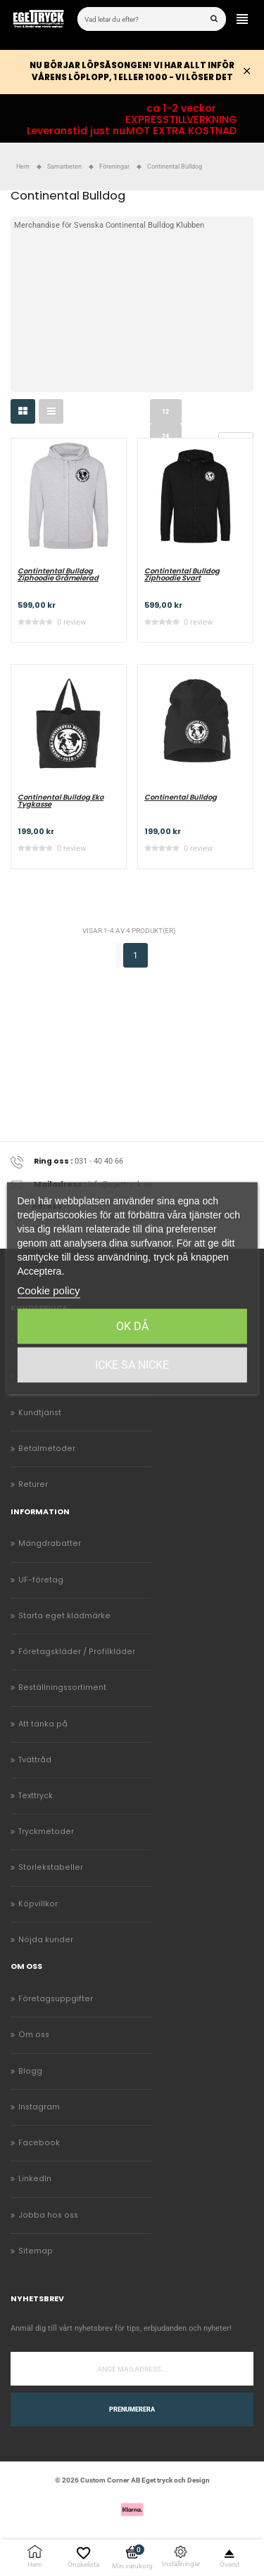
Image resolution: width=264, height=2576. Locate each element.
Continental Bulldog (180, 797)
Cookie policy (48, 1290)
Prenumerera (132, 2409)
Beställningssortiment (62, 1687)
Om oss (33, 2034)
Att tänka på (43, 1724)
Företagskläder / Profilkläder (76, 1651)
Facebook (39, 2143)
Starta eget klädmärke (64, 1616)
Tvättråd (34, 1760)
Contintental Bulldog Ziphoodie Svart (182, 575)
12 (165, 411)
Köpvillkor (38, 1904)
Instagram (39, 2107)
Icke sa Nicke (132, 1365)
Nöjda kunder (45, 1939)
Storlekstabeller (50, 1867)
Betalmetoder (46, 1448)
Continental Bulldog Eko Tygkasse (60, 801)
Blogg (30, 2071)
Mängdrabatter (49, 1543)
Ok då (132, 1326)
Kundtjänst (39, 1412)
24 (165, 436)
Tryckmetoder (46, 1831)
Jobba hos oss (48, 2215)
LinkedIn (34, 2178)
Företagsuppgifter (55, 1998)
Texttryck (35, 1795)
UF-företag (40, 1580)
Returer (33, 1484)
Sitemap (35, 2251)
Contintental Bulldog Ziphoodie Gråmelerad (58, 575)
